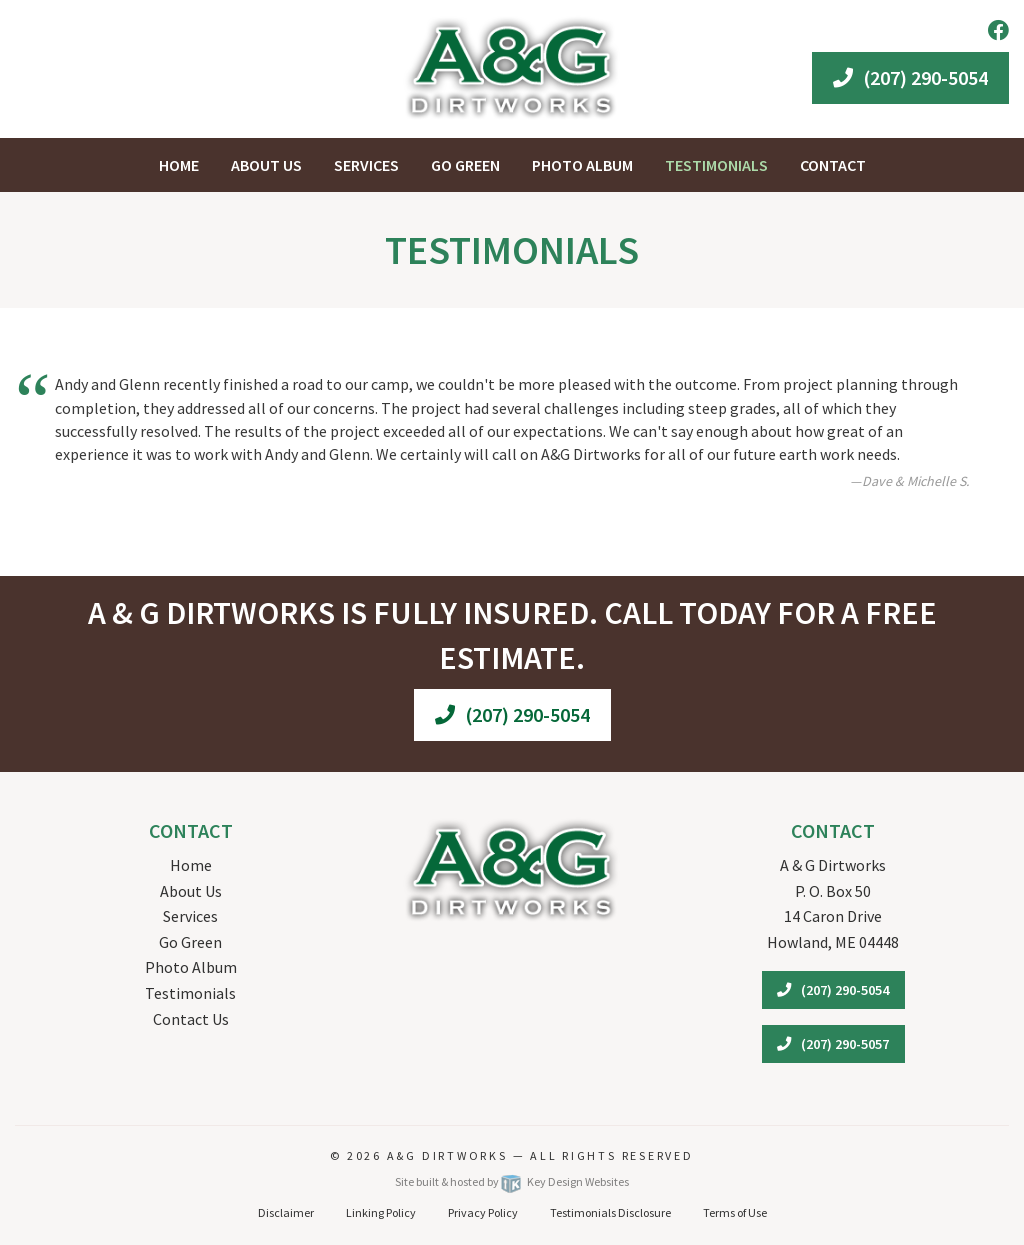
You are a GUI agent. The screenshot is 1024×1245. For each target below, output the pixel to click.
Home (191, 865)
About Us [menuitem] (266, 165)
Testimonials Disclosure (610, 1212)
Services (190, 916)
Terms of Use (735, 1212)
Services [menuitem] (366, 165)
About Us (191, 891)
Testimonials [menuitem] (716, 165)
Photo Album (191, 967)
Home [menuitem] (179, 165)
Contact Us (191, 1019)
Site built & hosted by (511, 1181)
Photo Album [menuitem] (582, 165)
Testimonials (190, 993)
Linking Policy (381, 1212)
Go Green (190, 942)
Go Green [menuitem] (465, 165)
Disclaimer (286, 1212)
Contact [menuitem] (833, 165)
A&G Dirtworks (450, 1155)
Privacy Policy (483, 1212)
